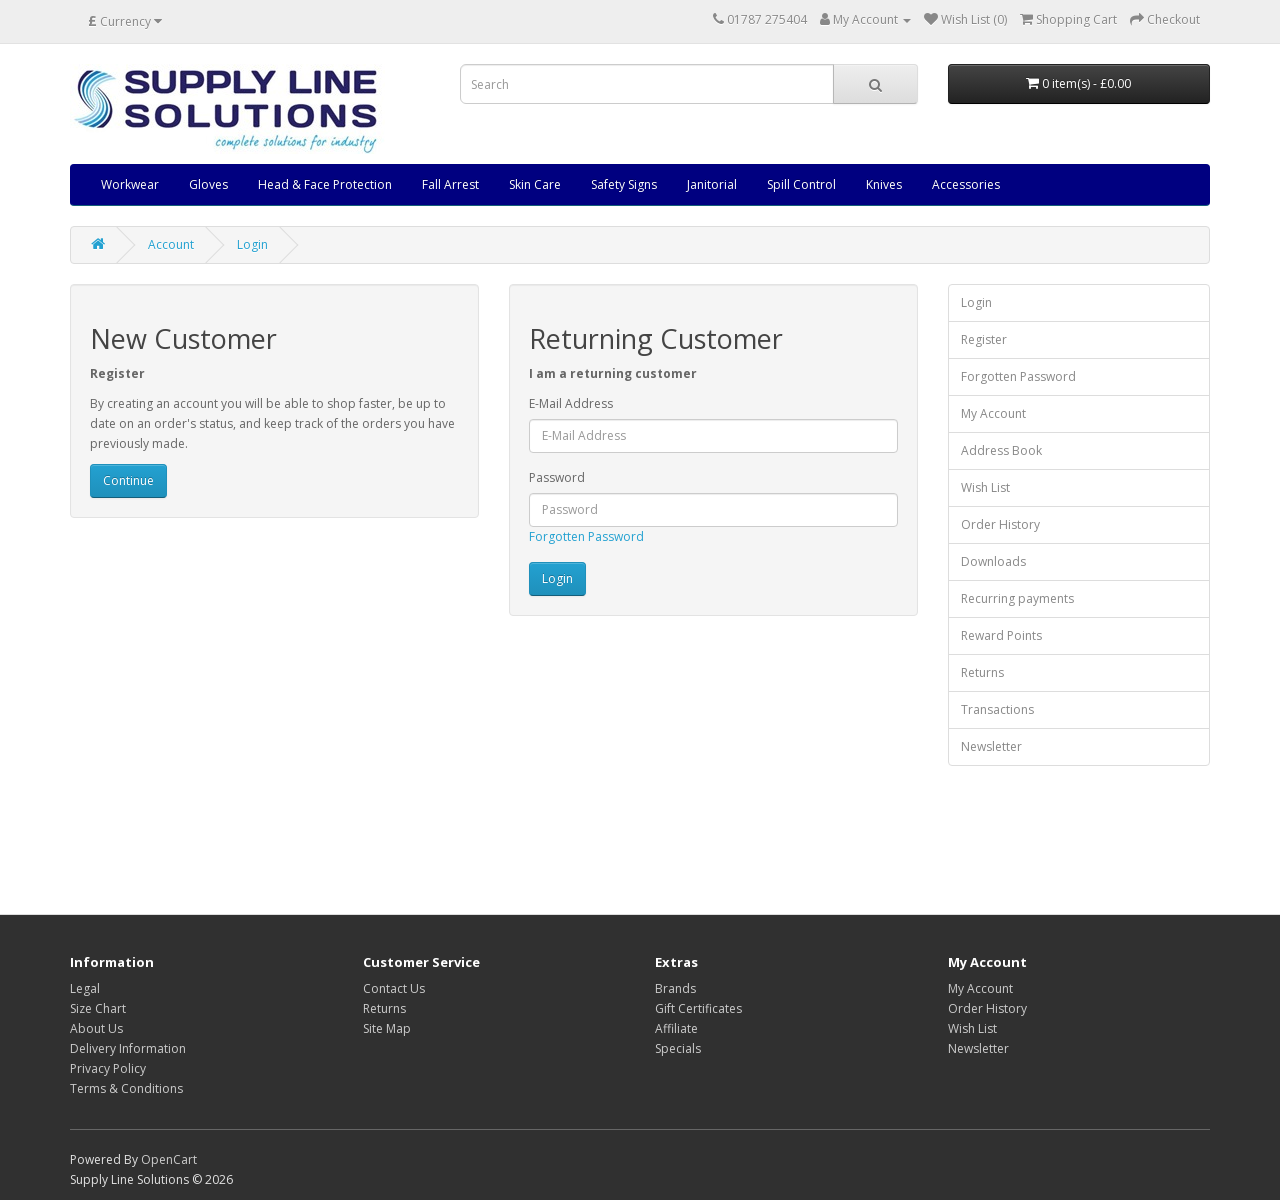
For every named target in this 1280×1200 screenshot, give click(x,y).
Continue (128, 480)
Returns (982, 672)
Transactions (997, 709)
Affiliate (676, 1028)
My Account (993, 413)
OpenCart (169, 1159)
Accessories (966, 184)
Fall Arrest (450, 184)
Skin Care (535, 184)
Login (252, 244)
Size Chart (98, 1008)
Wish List (985, 487)
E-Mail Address (571, 403)
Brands (675, 988)
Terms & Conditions (126, 1088)
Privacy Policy (108, 1068)
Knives (884, 184)
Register (984, 339)
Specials (678, 1048)
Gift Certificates (698, 1008)
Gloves (208, 184)
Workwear (130, 184)
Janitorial (712, 184)
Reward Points (1001, 635)
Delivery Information (128, 1048)
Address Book (1001, 450)
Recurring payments (1017, 598)
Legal (85, 988)
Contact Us (394, 988)
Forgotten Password (586, 536)
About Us (96, 1028)
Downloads (993, 561)
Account (171, 244)
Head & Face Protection (325, 184)
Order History (1000, 524)
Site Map (387, 1028)
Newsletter (991, 746)
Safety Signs (624, 184)
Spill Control (801, 184)
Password (557, 477)
